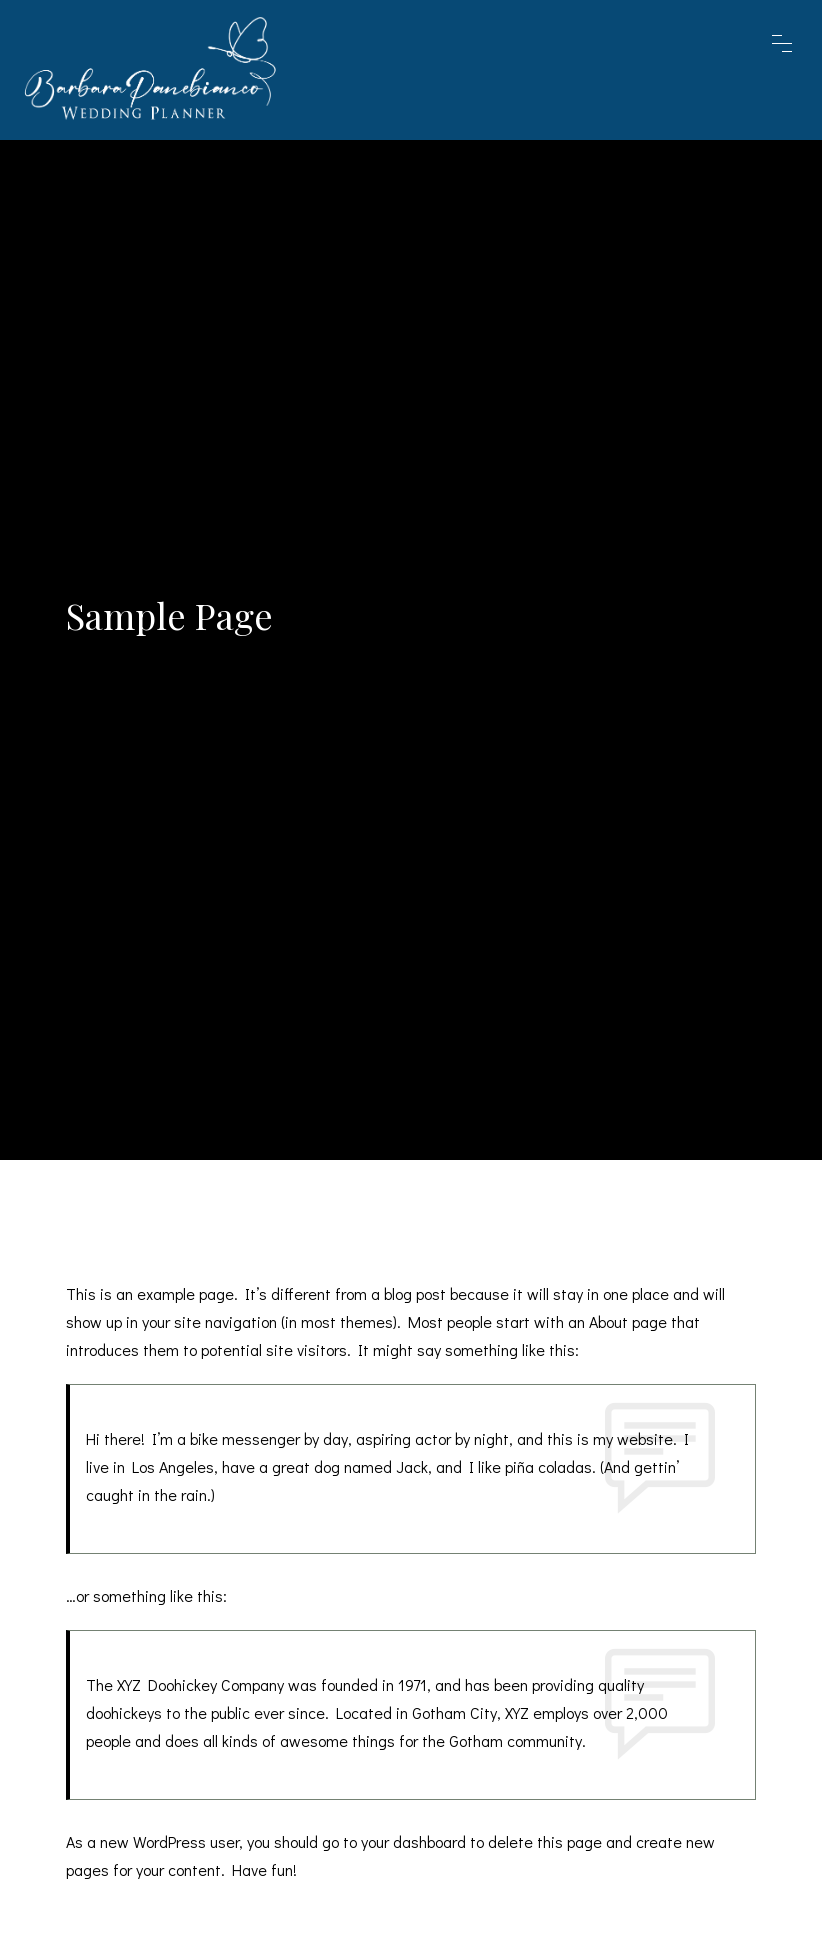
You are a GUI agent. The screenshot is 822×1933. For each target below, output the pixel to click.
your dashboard (413, 1841)
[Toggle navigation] (794, 70)
